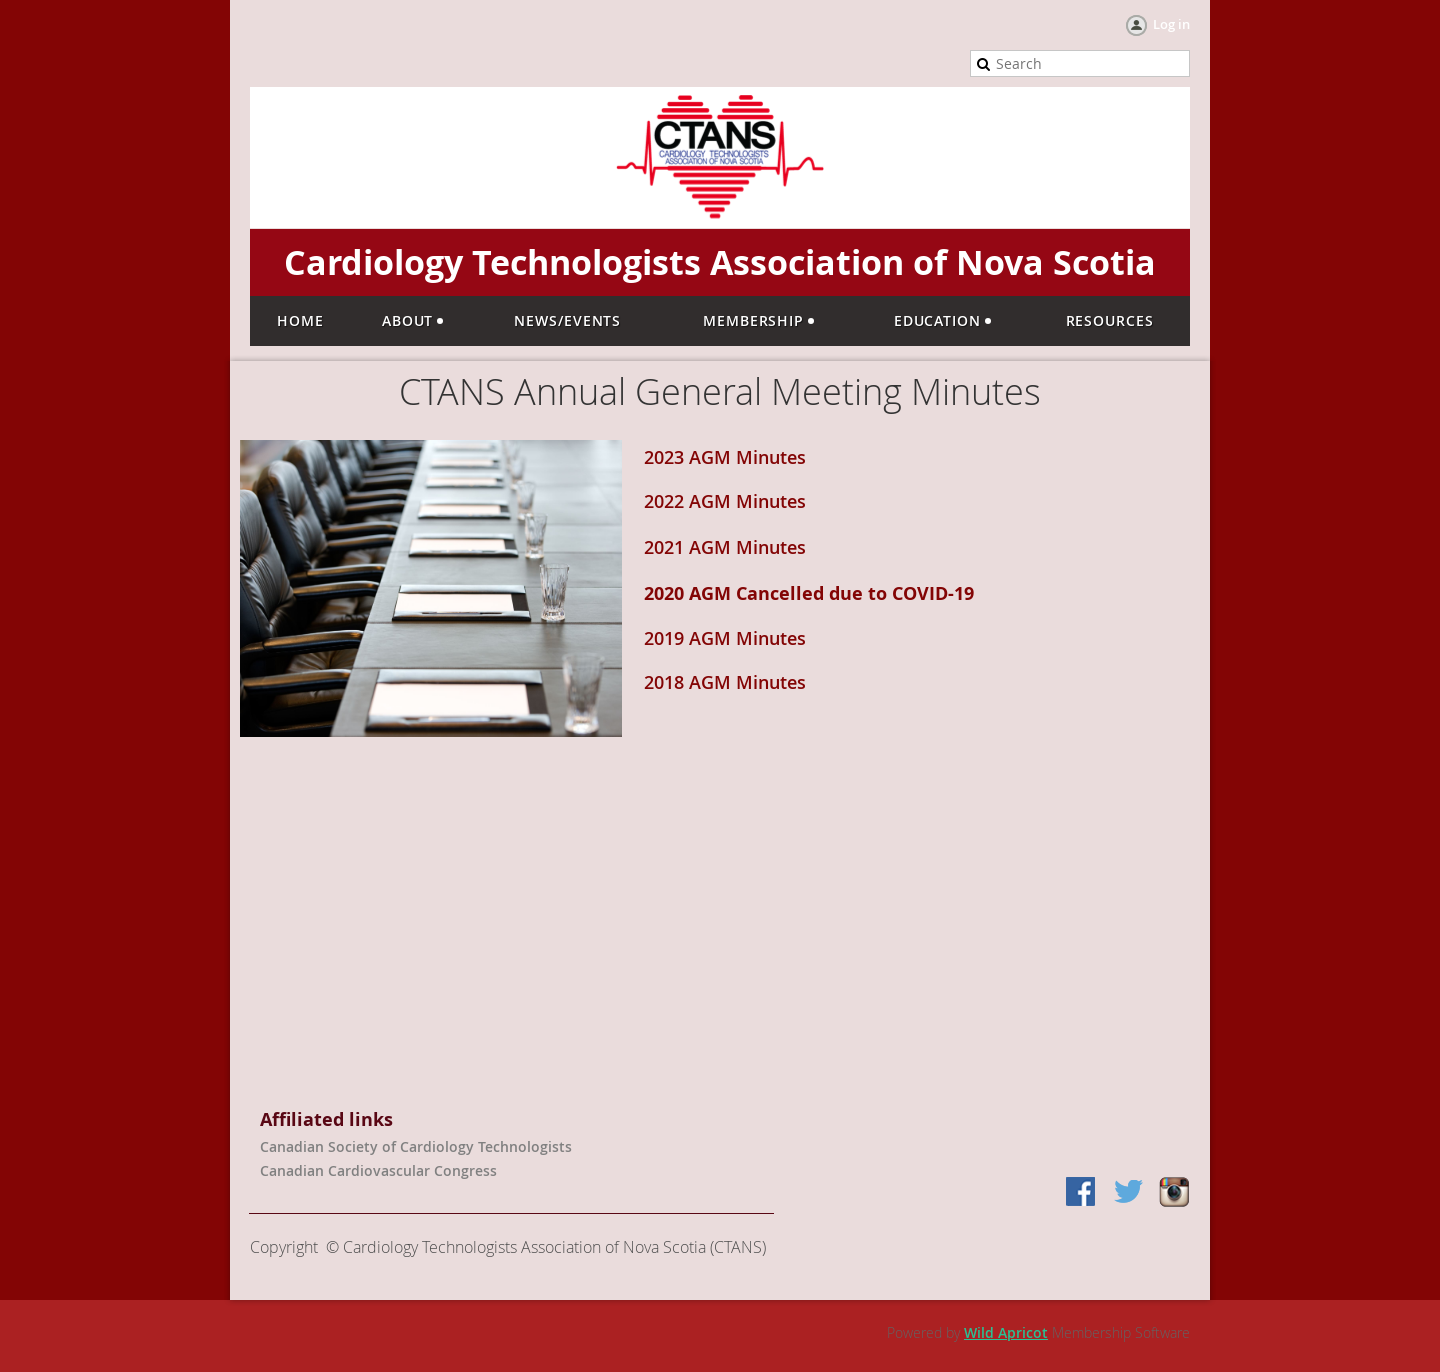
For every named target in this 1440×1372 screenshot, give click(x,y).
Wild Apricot (1006, 1332)
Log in (1171, 24)
